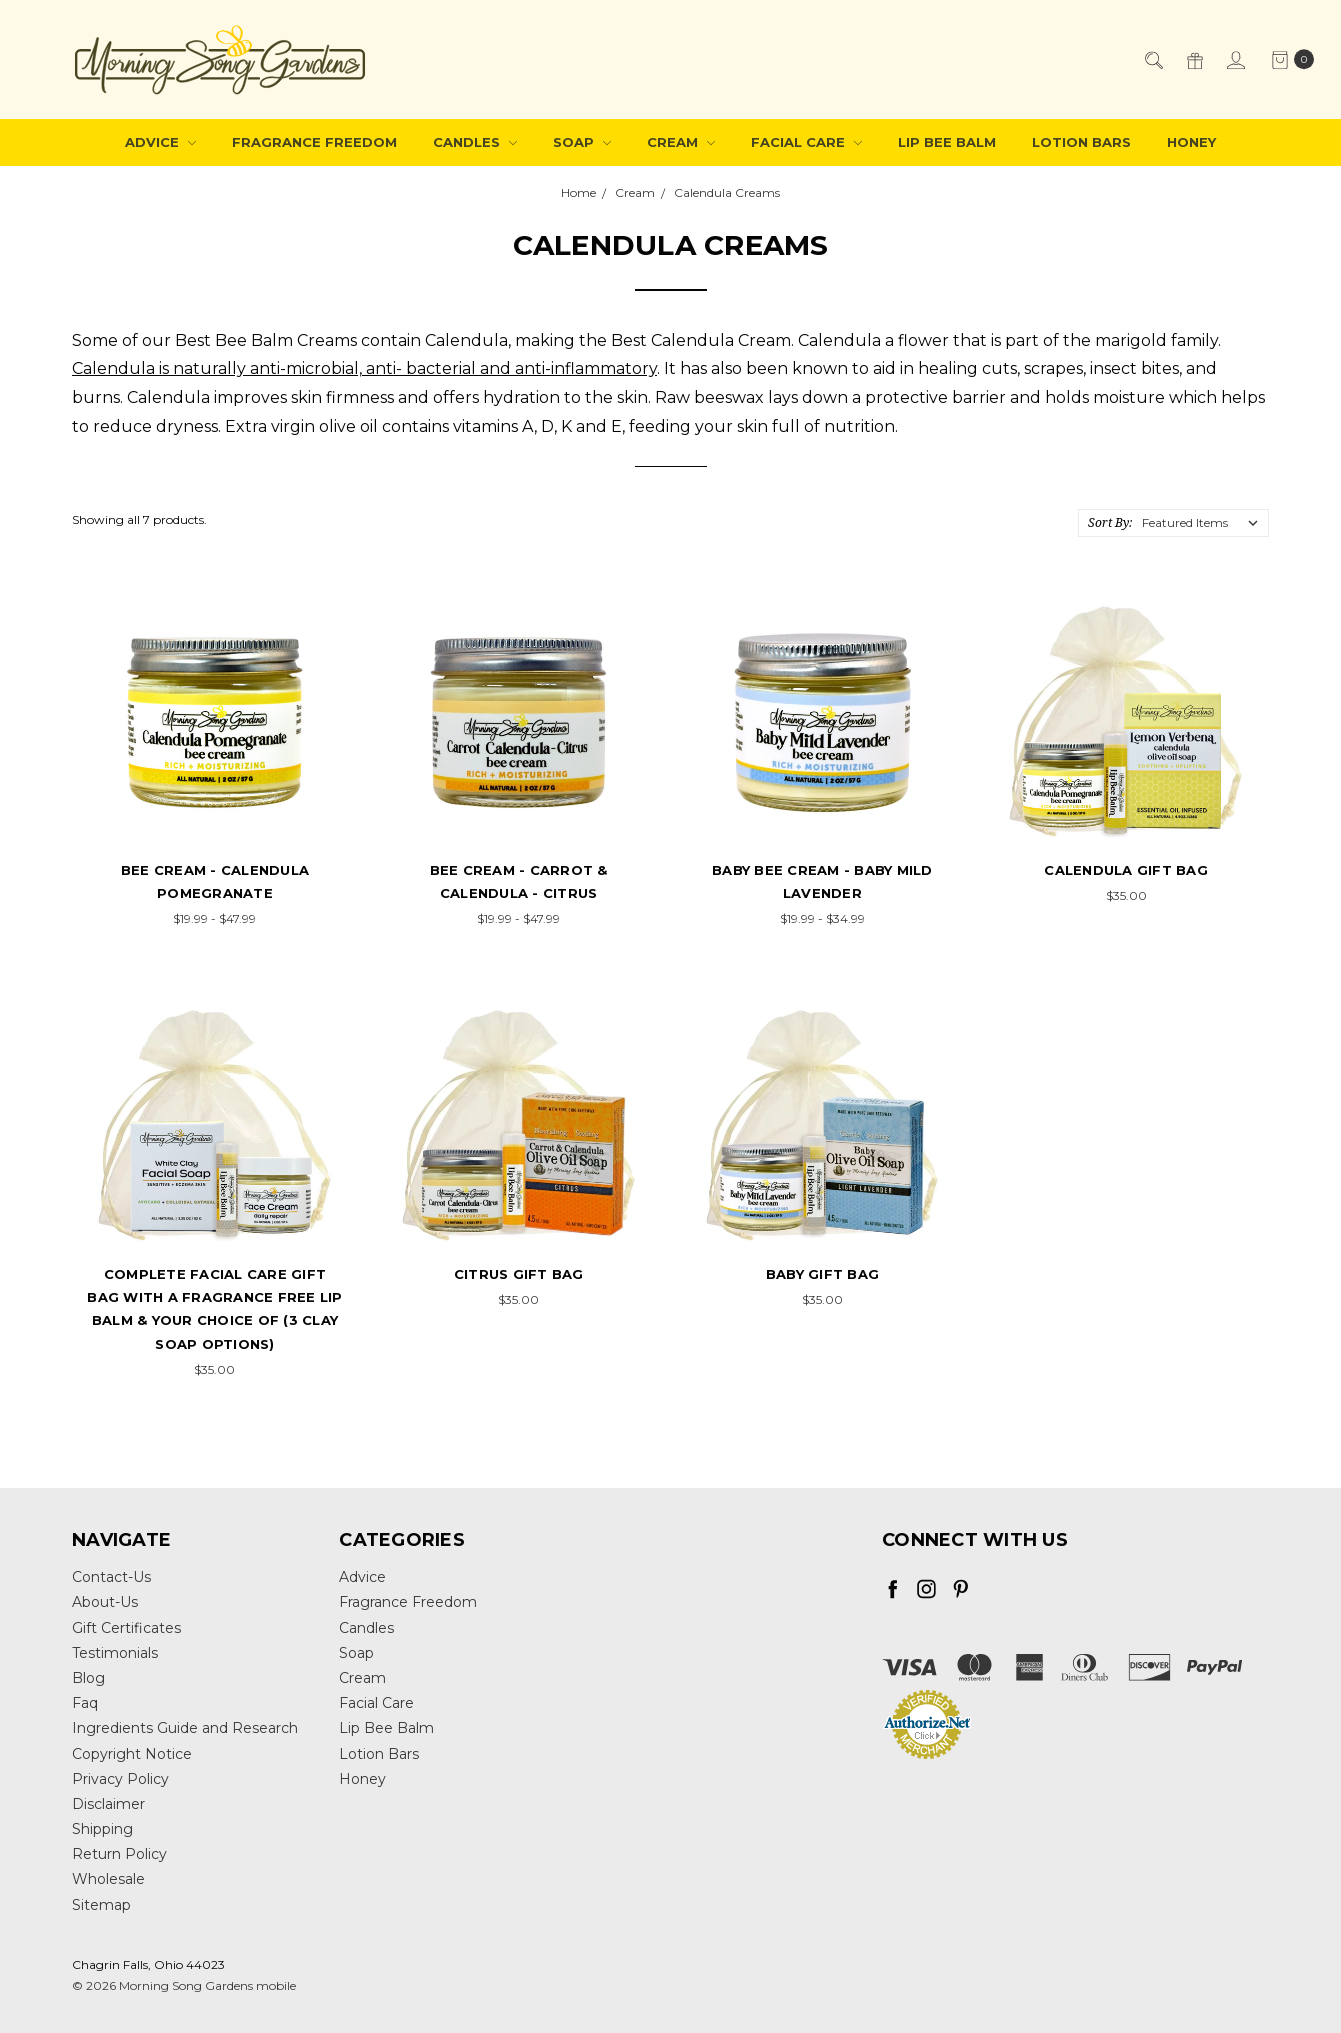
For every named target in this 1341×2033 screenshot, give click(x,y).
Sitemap (101, 1905)
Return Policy (119, 1854)
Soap (582, 142)
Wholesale (108, 1879)
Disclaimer (108, 1804)
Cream (681, 142)
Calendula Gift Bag (1126, 870)
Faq (85, 1703)
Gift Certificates (126, 1628)
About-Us (105, 1602)
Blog (88, 1678)
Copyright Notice (132, 1754)
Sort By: (1110, 522)
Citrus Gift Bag (519, 1274)
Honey (1191, 142)
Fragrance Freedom (314, 142)
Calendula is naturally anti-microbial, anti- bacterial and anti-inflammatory (364, 368)
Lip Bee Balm (947, 142)
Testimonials (115, 1653)
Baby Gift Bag (822, 1274)
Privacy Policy (120, 1779)
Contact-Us (111, 1577)
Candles (475, 142)
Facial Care (806, 142)
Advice (160, 142)
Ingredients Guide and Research (185, 1728)
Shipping (102, 1829)
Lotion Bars (1081, 142)
